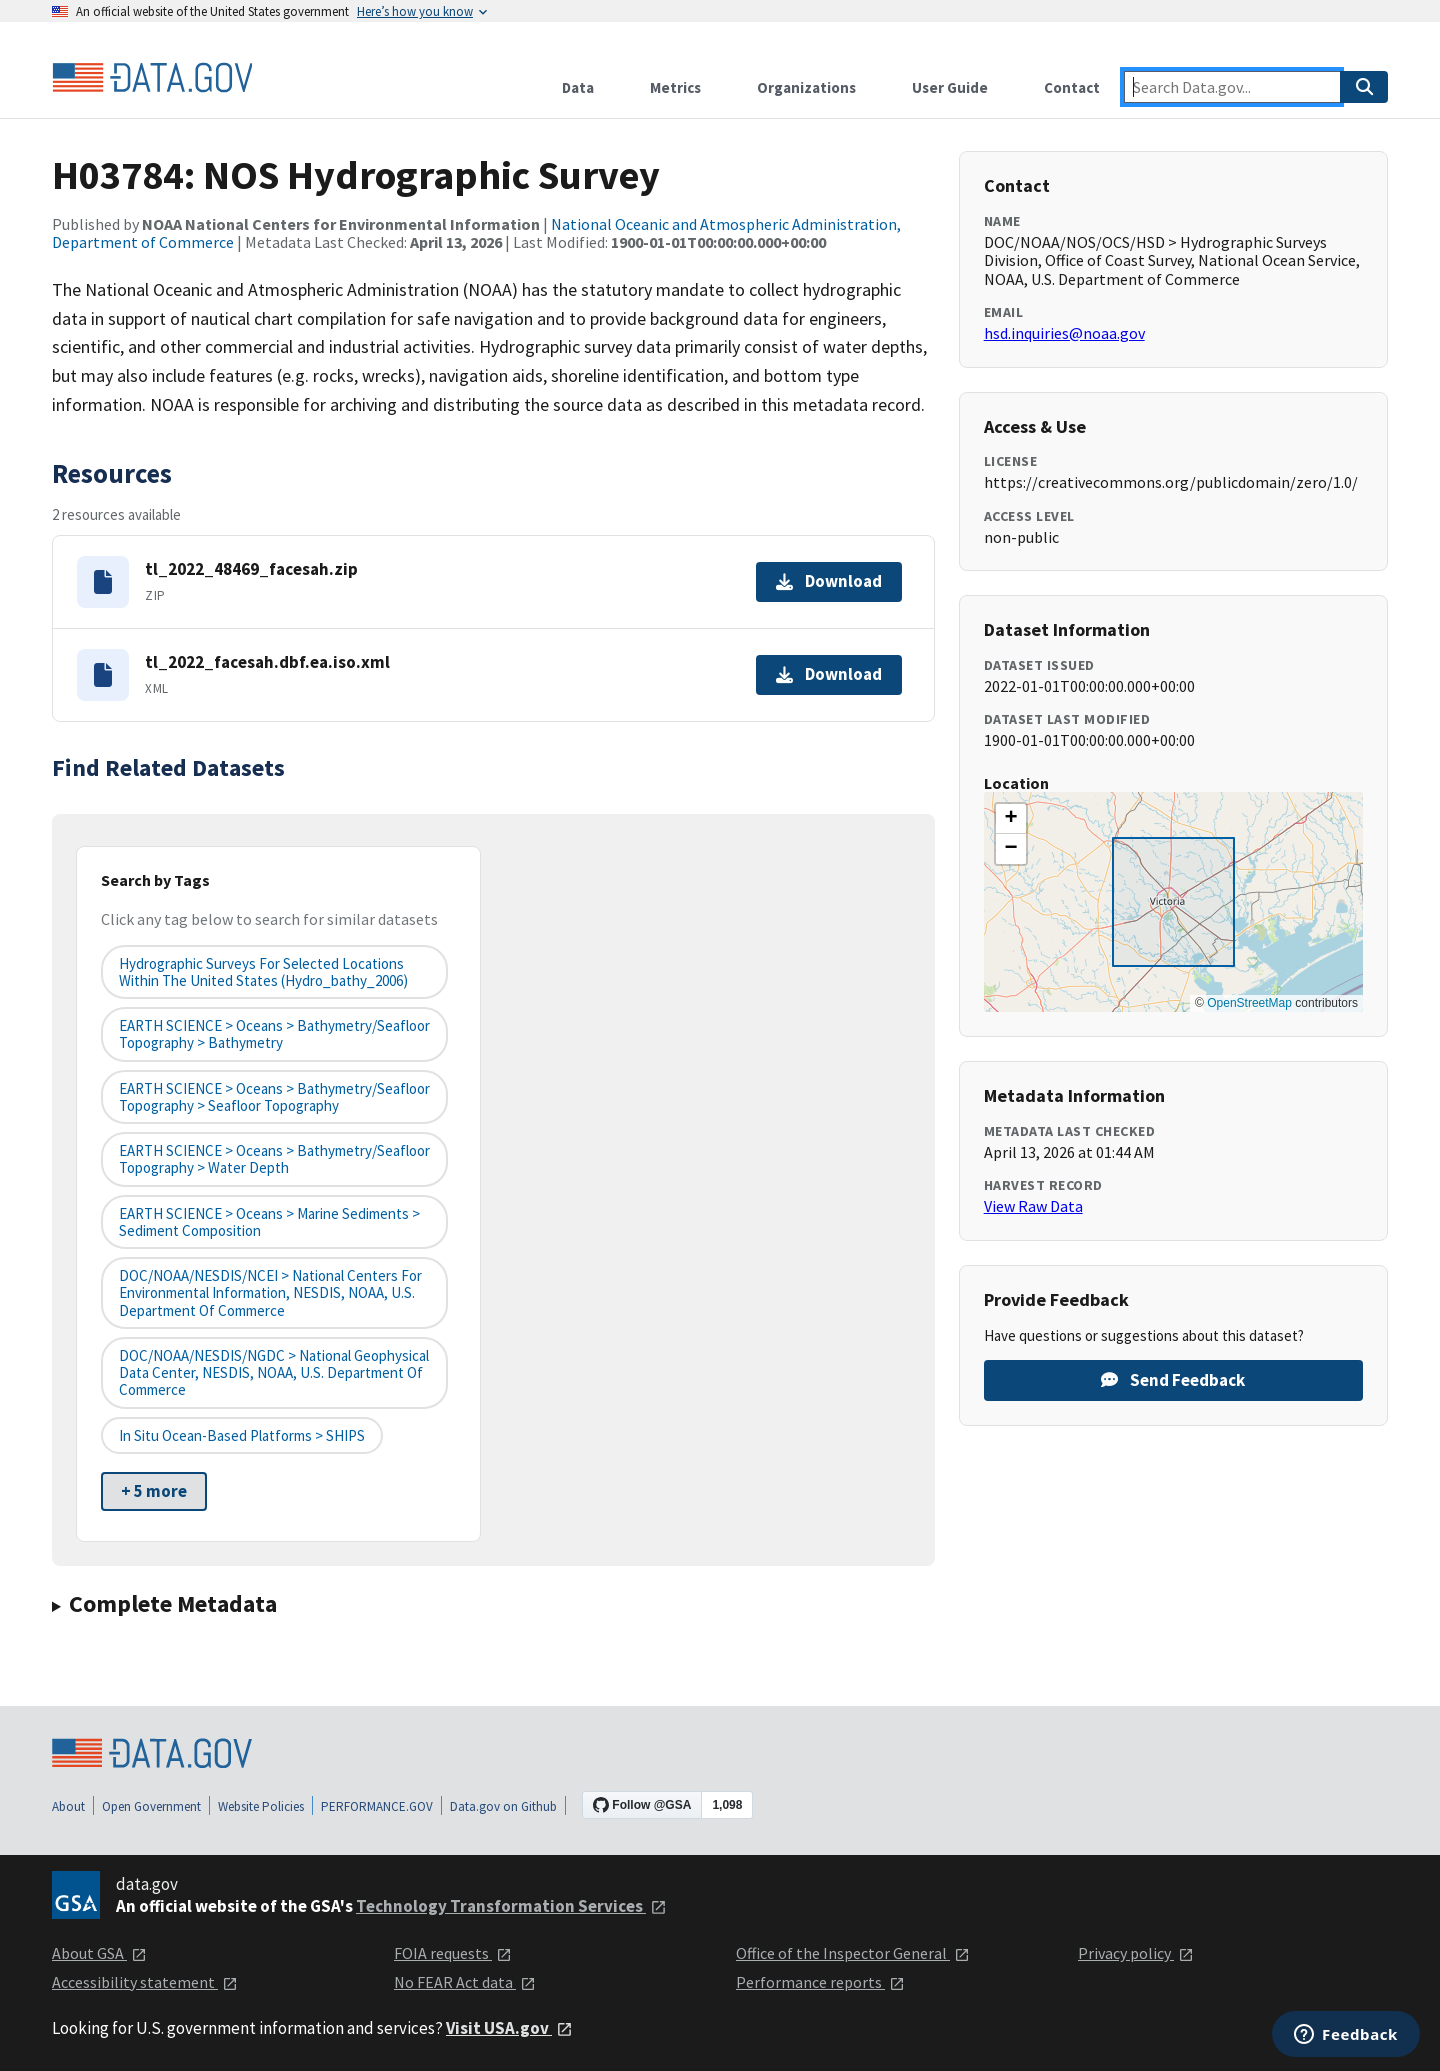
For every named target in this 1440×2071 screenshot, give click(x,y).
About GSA (99, 1953)
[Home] (152, 78)
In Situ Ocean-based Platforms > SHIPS (242, 1435)
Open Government (151, 1806)
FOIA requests (453, 1953)
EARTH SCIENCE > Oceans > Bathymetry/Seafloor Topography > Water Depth (274, 1159)
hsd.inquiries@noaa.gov (1064, 333)
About (68, 1806)
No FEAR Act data (465, 1982)
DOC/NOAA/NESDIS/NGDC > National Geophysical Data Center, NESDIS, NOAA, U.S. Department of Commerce (274, 1373)
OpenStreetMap (1249, 1003)
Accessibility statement (145, 1982)
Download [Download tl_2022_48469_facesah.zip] (829, 581)
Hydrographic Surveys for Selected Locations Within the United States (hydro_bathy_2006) (263, 972)
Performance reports (820, 1982)
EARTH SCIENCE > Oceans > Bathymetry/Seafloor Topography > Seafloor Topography (274, 1097)
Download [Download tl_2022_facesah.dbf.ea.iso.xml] (829, 674)
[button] (1011, 819)
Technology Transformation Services (511, 1906)
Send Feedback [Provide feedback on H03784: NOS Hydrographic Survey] (1173, 1380)
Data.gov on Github (503, 1806)
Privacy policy (1136, 1953)
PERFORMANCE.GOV (377, 1806)
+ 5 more (154, 1491)
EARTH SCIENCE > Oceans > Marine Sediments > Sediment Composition (269, 1222)
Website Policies (261, 1806)
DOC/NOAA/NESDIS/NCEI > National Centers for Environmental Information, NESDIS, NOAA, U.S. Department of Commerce (270, 1293)
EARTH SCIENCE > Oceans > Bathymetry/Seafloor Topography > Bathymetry (274, 1034)
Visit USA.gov (509, 2028)
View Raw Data (1033, 1206)
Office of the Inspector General (853, 1953)
